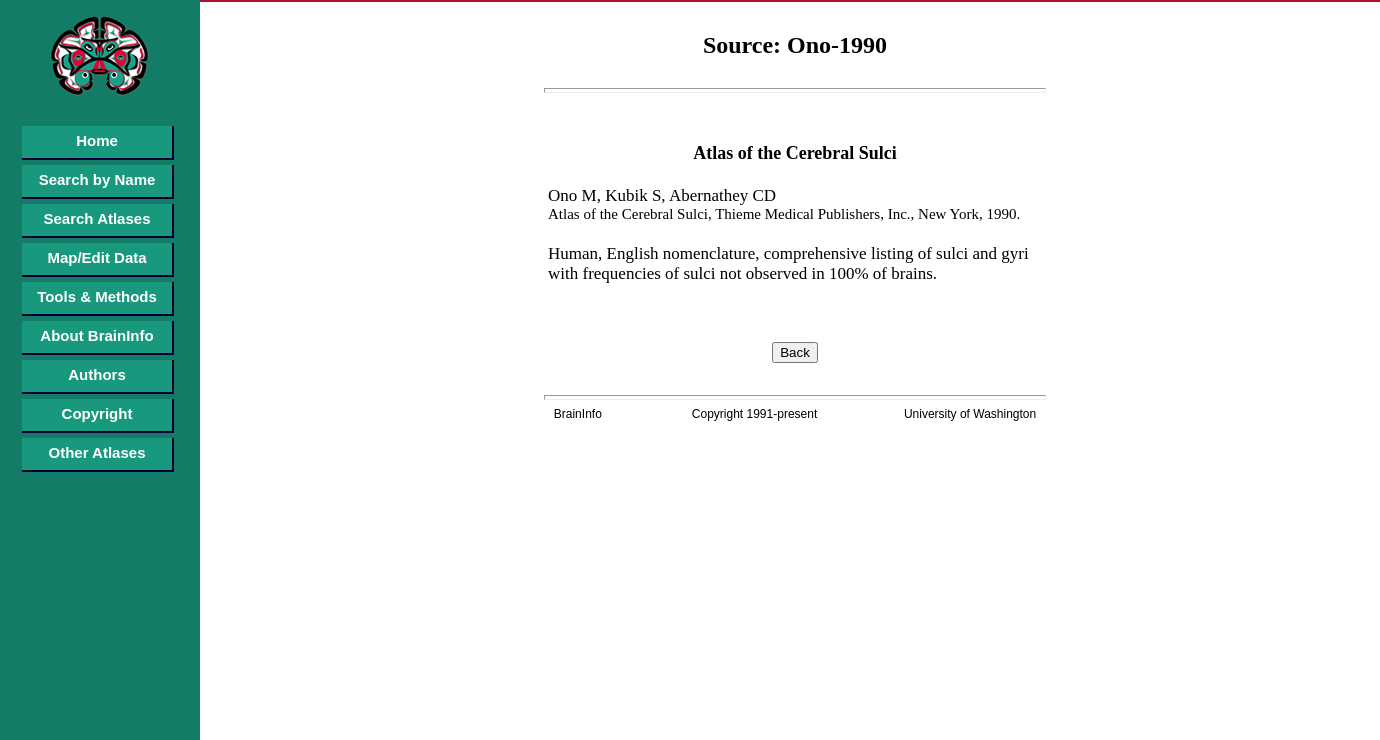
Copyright (97, 413)
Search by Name (97, 179)
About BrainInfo (96, 335)
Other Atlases (97, 452)
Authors (97, 374)
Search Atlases (96, 218)
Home (97, 140)
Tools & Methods (97, 296)
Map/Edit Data (96, 257)
